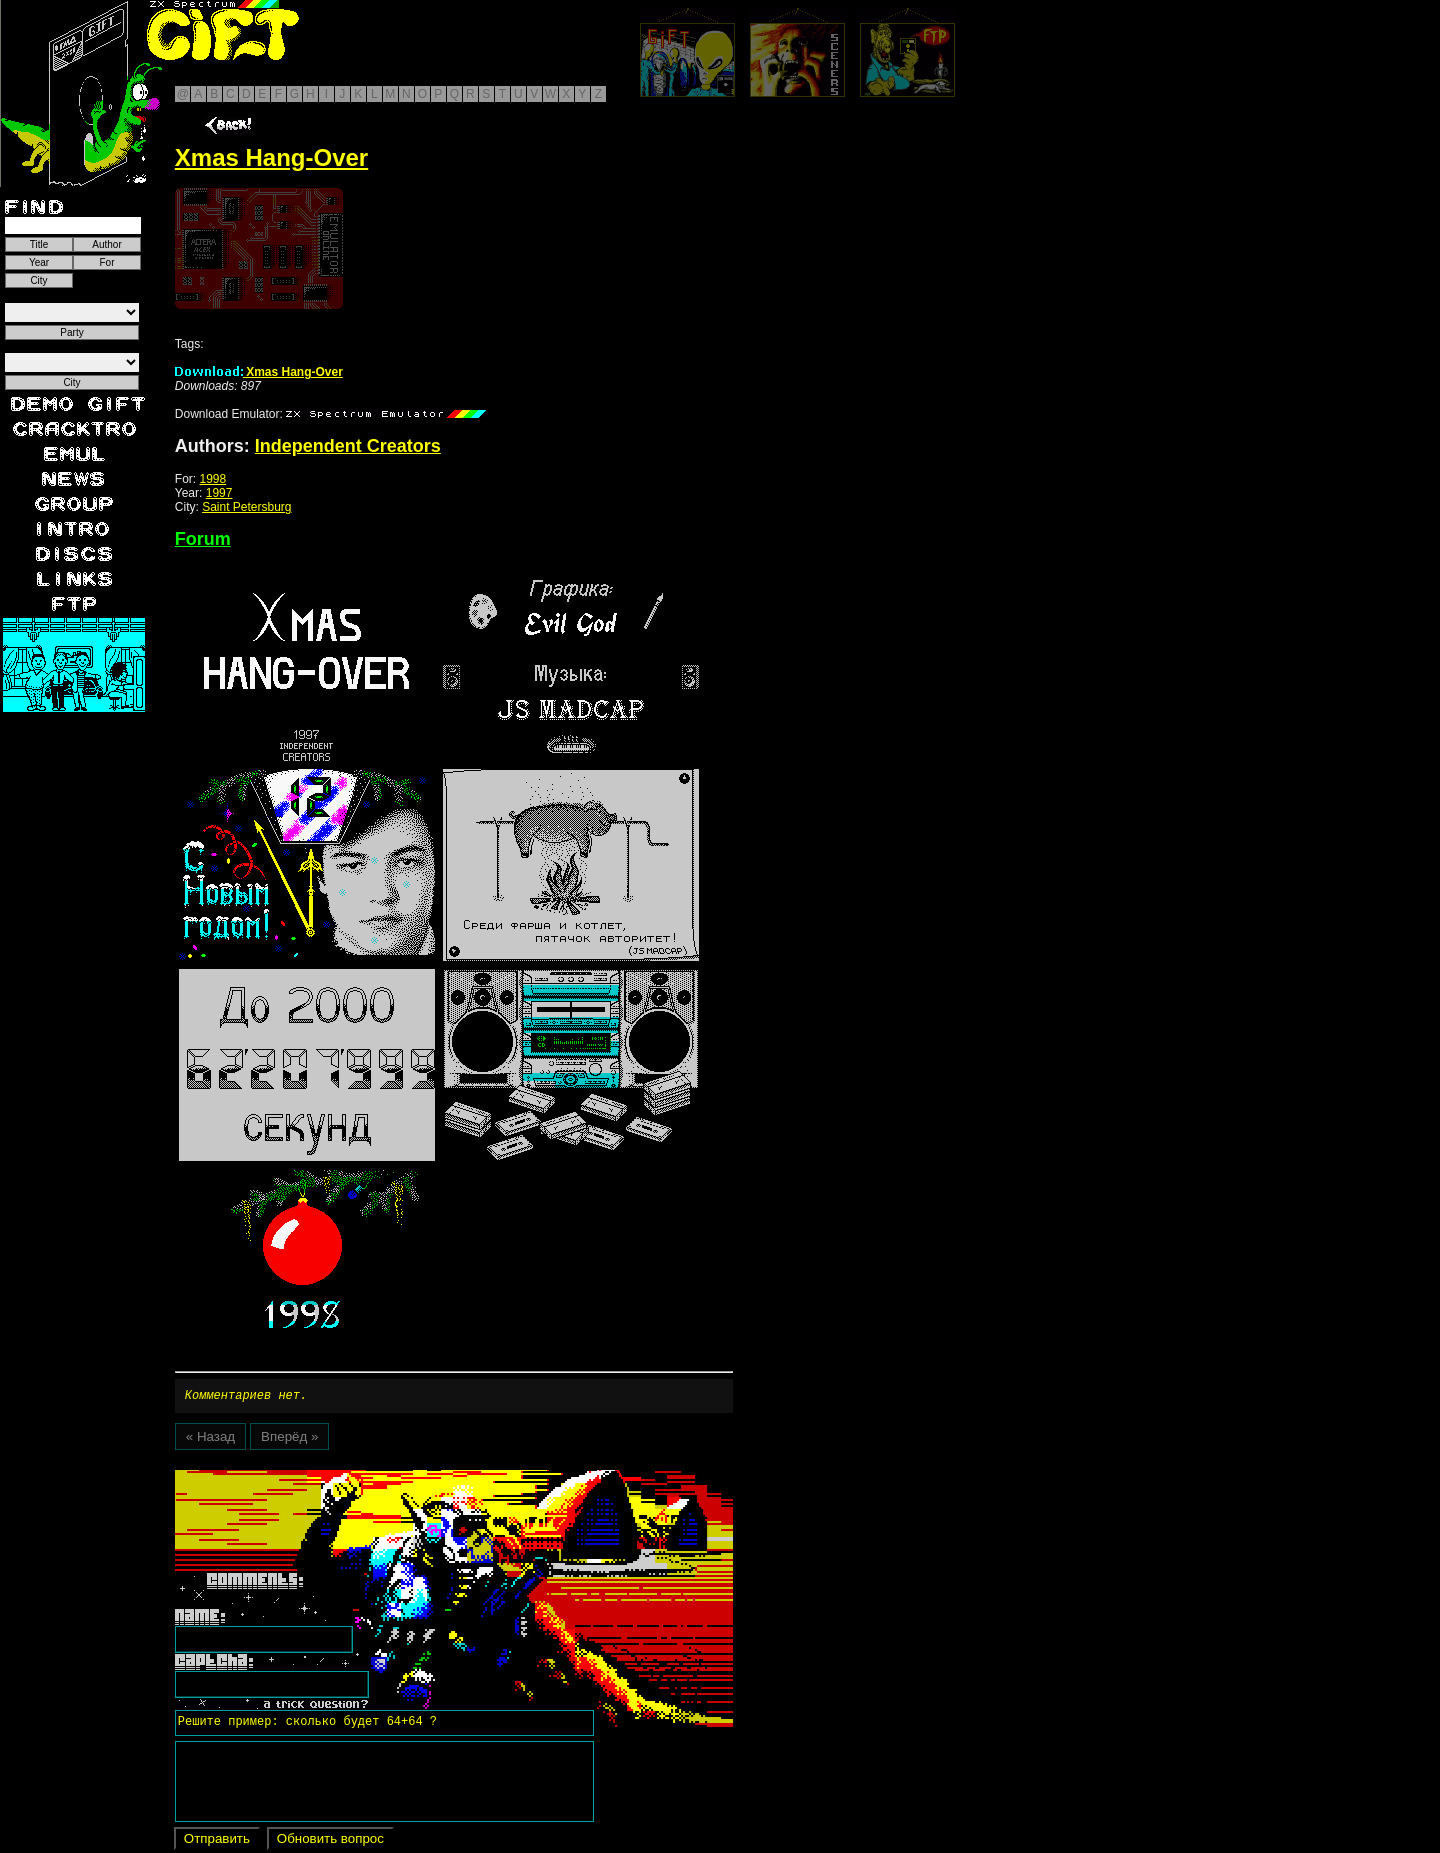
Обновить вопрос (330, 1841)
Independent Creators (348, 446)
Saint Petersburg (246, 507)
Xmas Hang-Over (259, 372)
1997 (219, 493)
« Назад (210, 1439)
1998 (212, 479)
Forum (203, 539)
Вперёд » (289, 1439)
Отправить (217, 1841)
